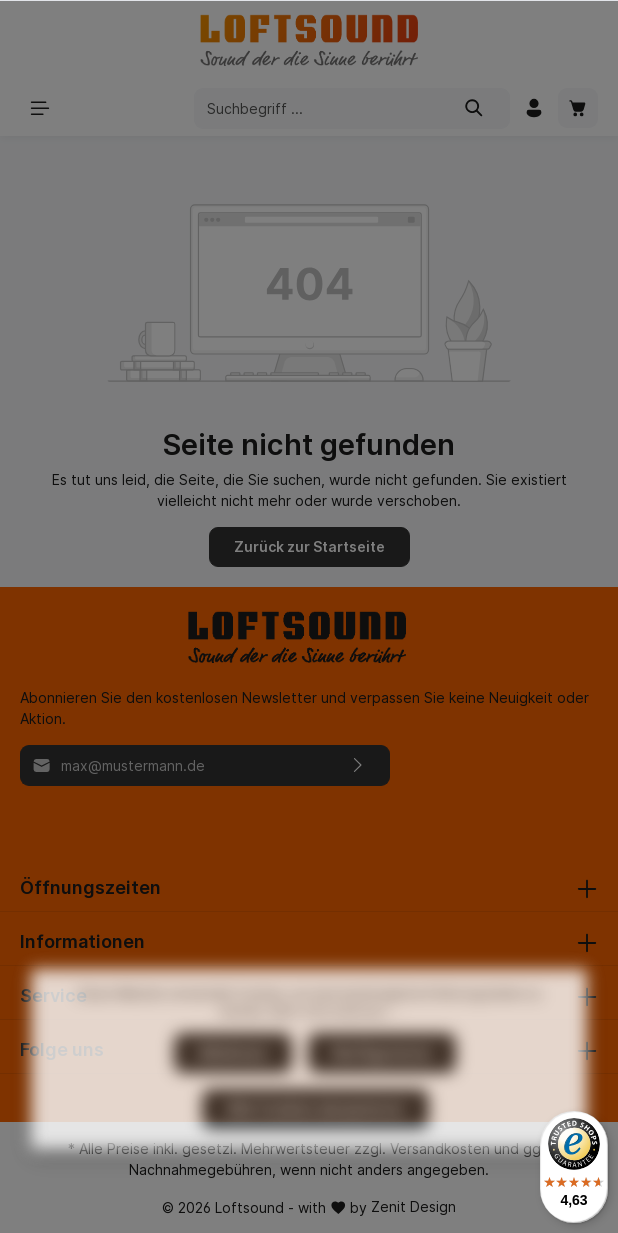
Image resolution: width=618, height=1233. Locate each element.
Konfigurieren (382, 1094)
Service (53, 995)
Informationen (82, 941)
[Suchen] (474, 108)
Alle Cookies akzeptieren (315, 1150)
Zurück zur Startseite (309, 546)
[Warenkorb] (578, 108)
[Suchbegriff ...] (317, 108)
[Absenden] (358, 765)
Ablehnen (233, 1094)
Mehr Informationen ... (334, 1053)
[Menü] (40, 108)
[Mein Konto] (534, 108)
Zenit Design (413, 1206)
